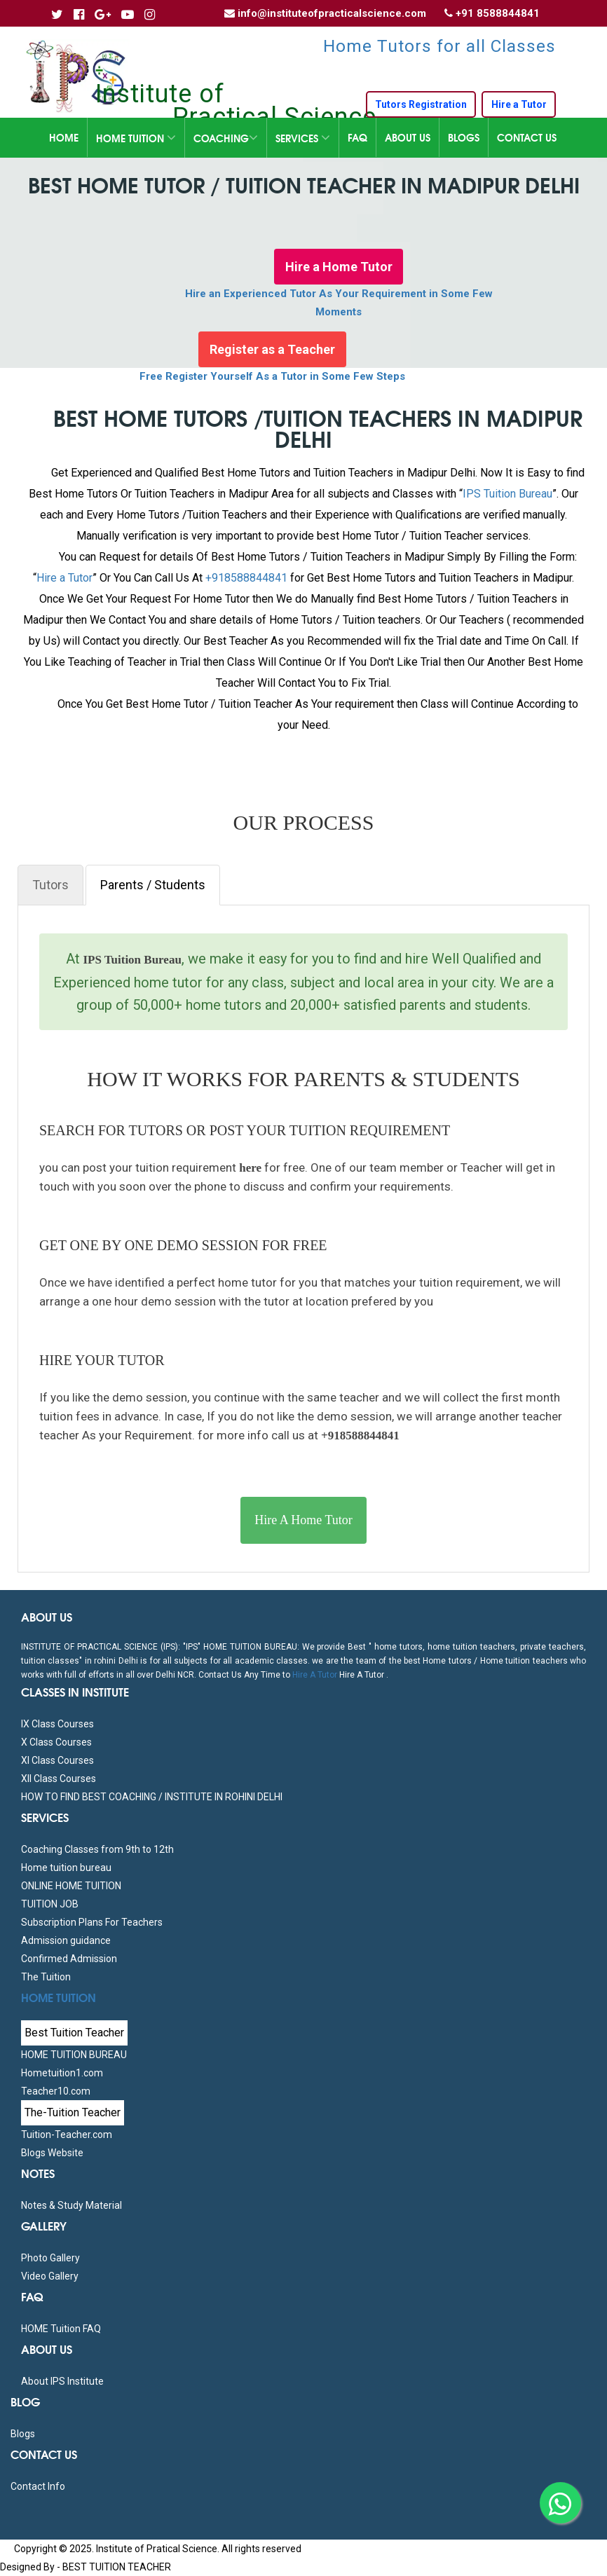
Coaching (225, 139)
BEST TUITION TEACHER (116, 2567)
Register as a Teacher (272, 355)
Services (302, 139)
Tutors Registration (419, 105)
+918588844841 (246, 579)
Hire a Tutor (517, 105)
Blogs (463, 138)
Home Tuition (136, 139)
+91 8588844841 (498, 13)
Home (64, 138)
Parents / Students (152, 886)
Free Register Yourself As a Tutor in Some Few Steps (272, 383)
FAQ (357, 138)
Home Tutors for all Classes (439, 46)
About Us (407, 138)
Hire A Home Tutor (303, 1521)
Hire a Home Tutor (339, 269)
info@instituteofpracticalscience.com (332, 13)
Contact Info (38, 2487)
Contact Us (527, 138)
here (248, 1169)
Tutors (50, 886)
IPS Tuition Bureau (507, 495)
